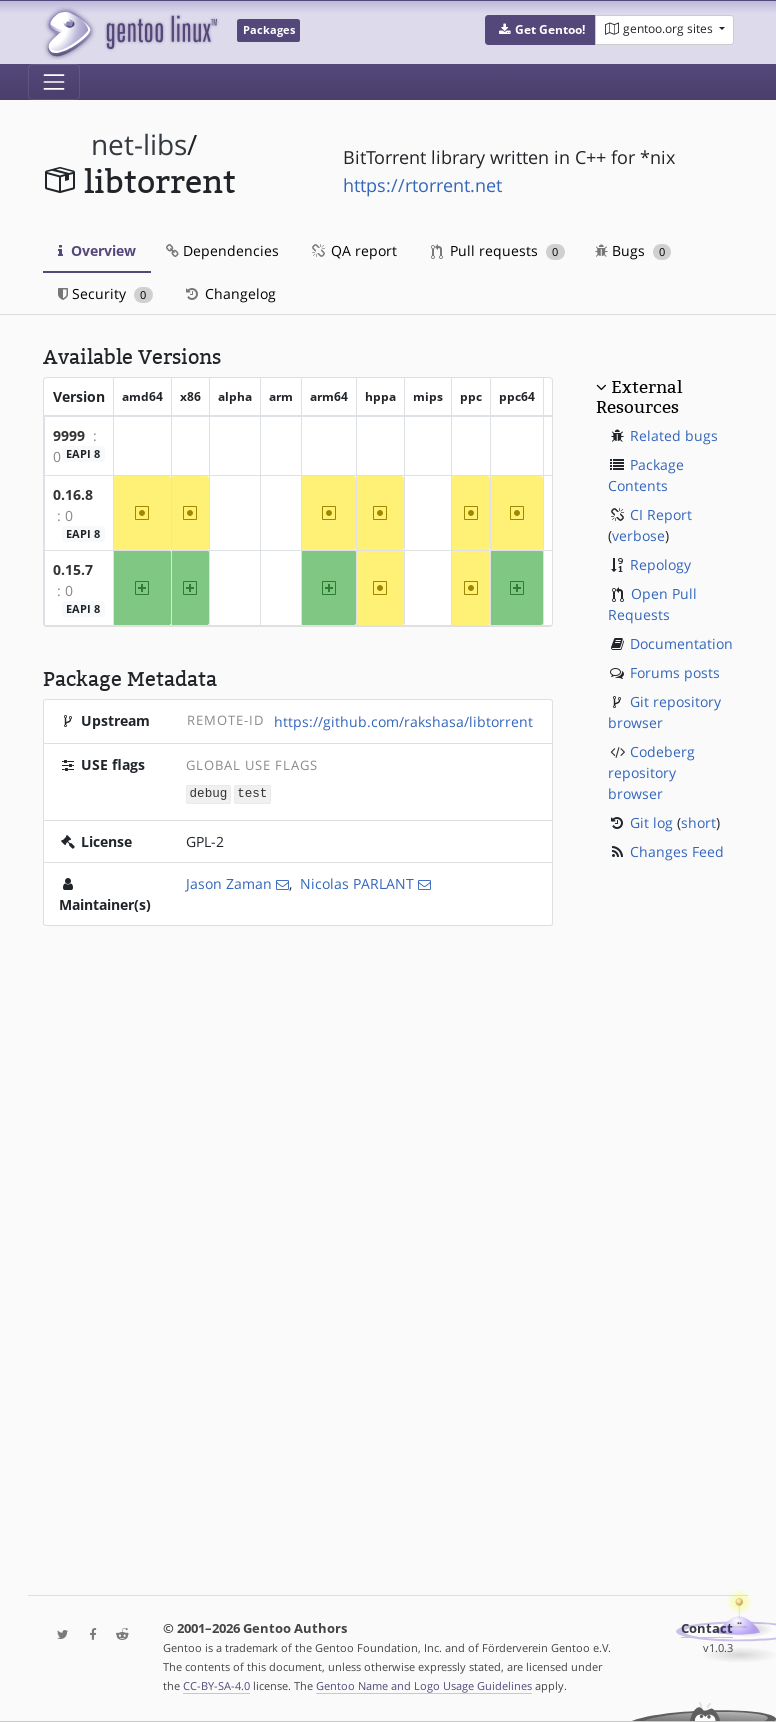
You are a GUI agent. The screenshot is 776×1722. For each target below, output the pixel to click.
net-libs (139, 144)
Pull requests (498, 250)
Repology (660, 564)
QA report (353, 250)
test (252, 793)
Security (105, 293)
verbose (638, 535)
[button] (540, 30)
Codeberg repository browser (651, 772)
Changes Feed (677, 851)
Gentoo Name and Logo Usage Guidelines (424, 1685)
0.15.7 (73, 569)
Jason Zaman (229, 882)
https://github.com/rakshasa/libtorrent (403, 721)
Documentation (681, 643)
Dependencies (222, 250)
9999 (69, 435)
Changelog (229, 293)
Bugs (633, 250)
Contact (707, 1628)
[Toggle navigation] (54, 82)
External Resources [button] (639, 397)
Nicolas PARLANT (357, 882)
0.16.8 (73, 494)
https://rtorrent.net (422, 185)
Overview (97, 250)
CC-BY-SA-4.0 (216, 1685)
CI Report (661, 514)
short (698, 822)
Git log (651, 822)
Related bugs (674, 435)
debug (209, 793)
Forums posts (675, 672)
